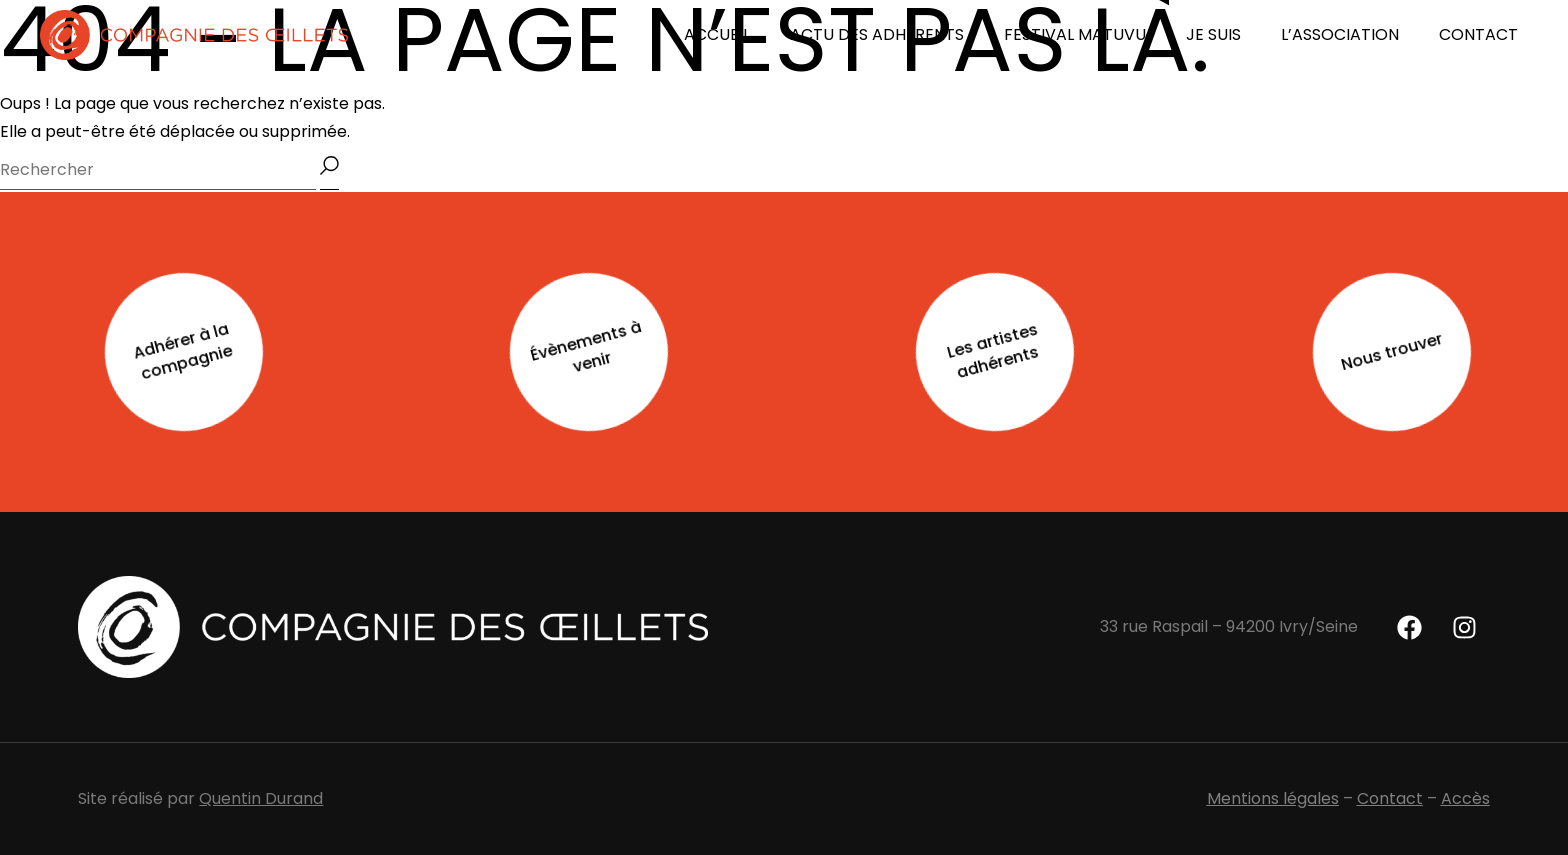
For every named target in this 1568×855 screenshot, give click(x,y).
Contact (1390, 798)
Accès (1465, 798)
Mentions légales (1273, 798)
